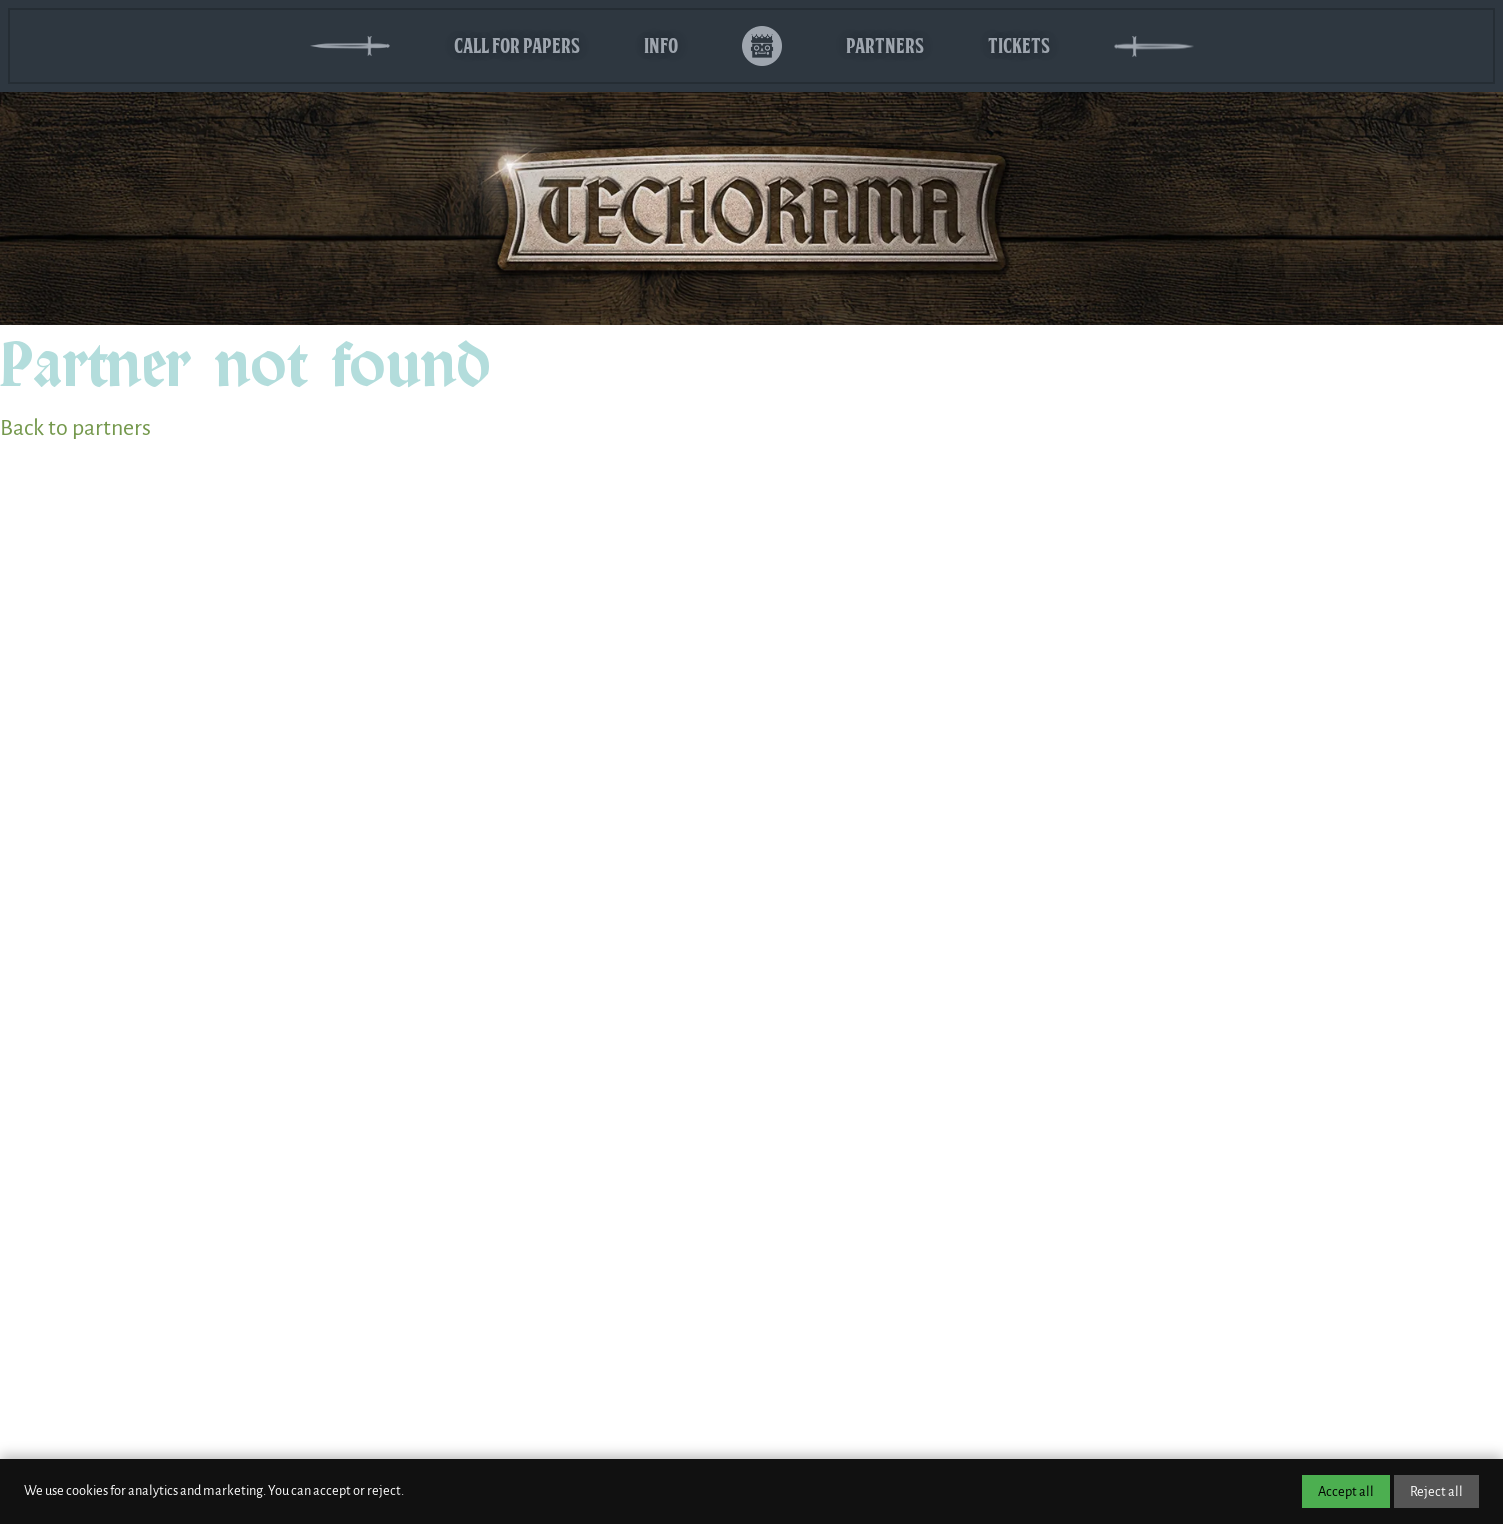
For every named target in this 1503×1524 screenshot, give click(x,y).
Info (661, 45)
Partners (885, 45)
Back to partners (75, 428)
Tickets (1019, 45)
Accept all (1346, 1491)
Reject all (1436, 1491)
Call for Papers (517, 45)
